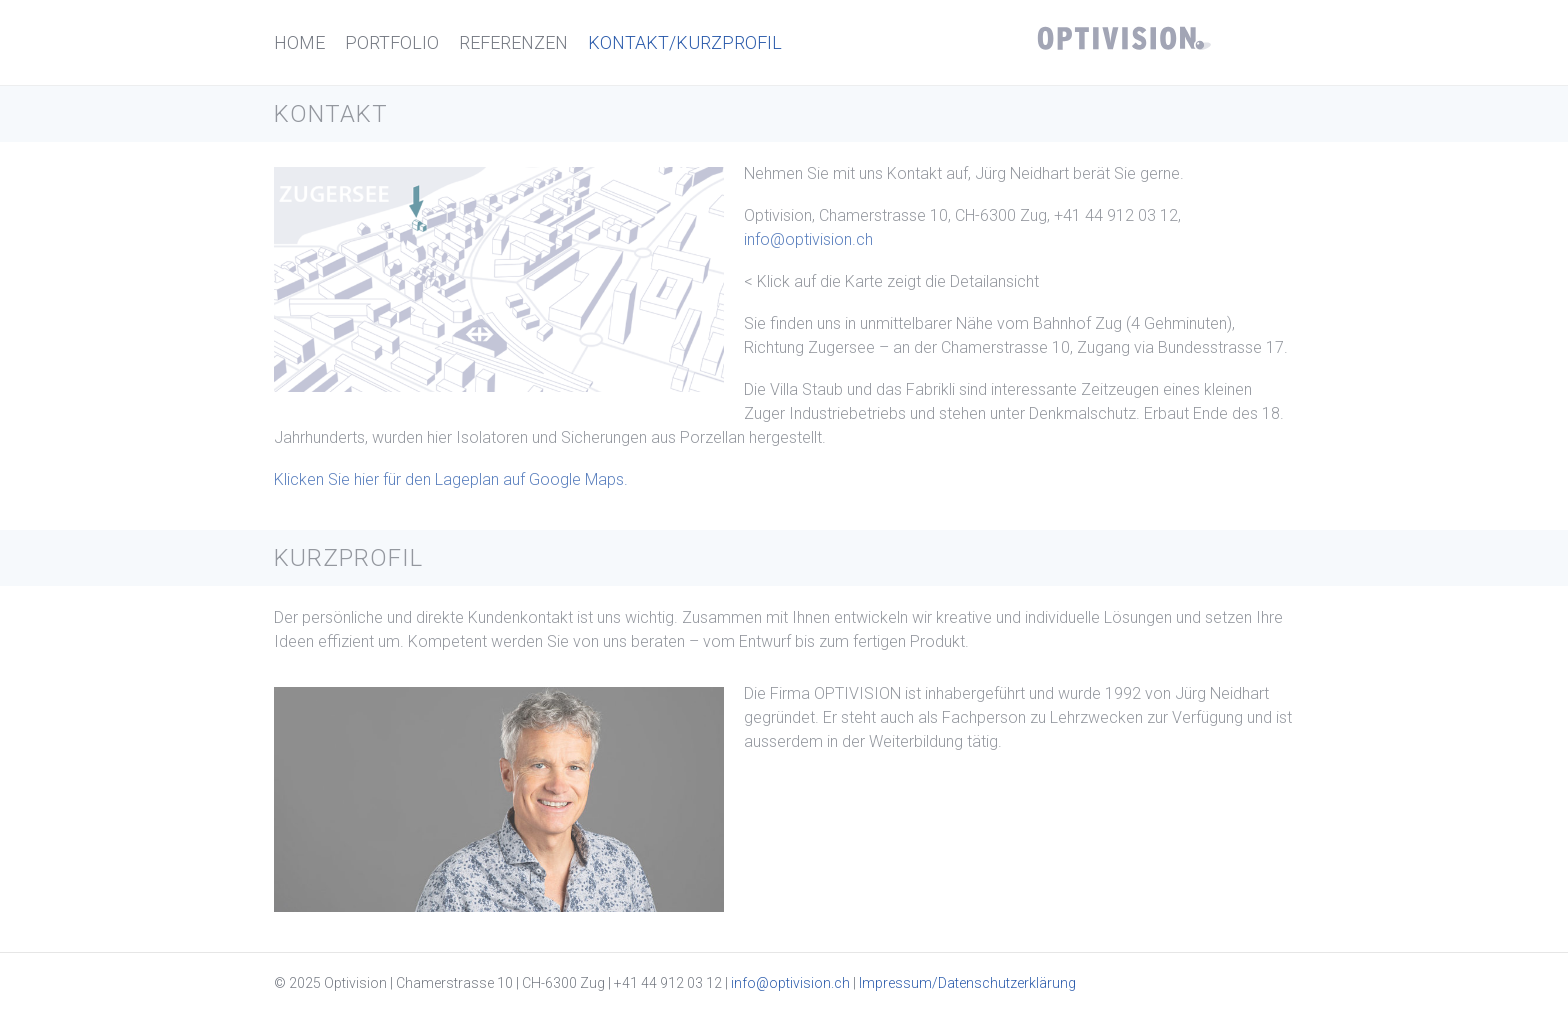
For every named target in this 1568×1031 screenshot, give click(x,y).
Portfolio (392, 42)
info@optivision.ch (808, 239)
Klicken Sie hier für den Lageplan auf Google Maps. (451, 479)
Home (299, 42)
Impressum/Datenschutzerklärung (967, 983)
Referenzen (513, 42)
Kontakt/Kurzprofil (685, 42)
